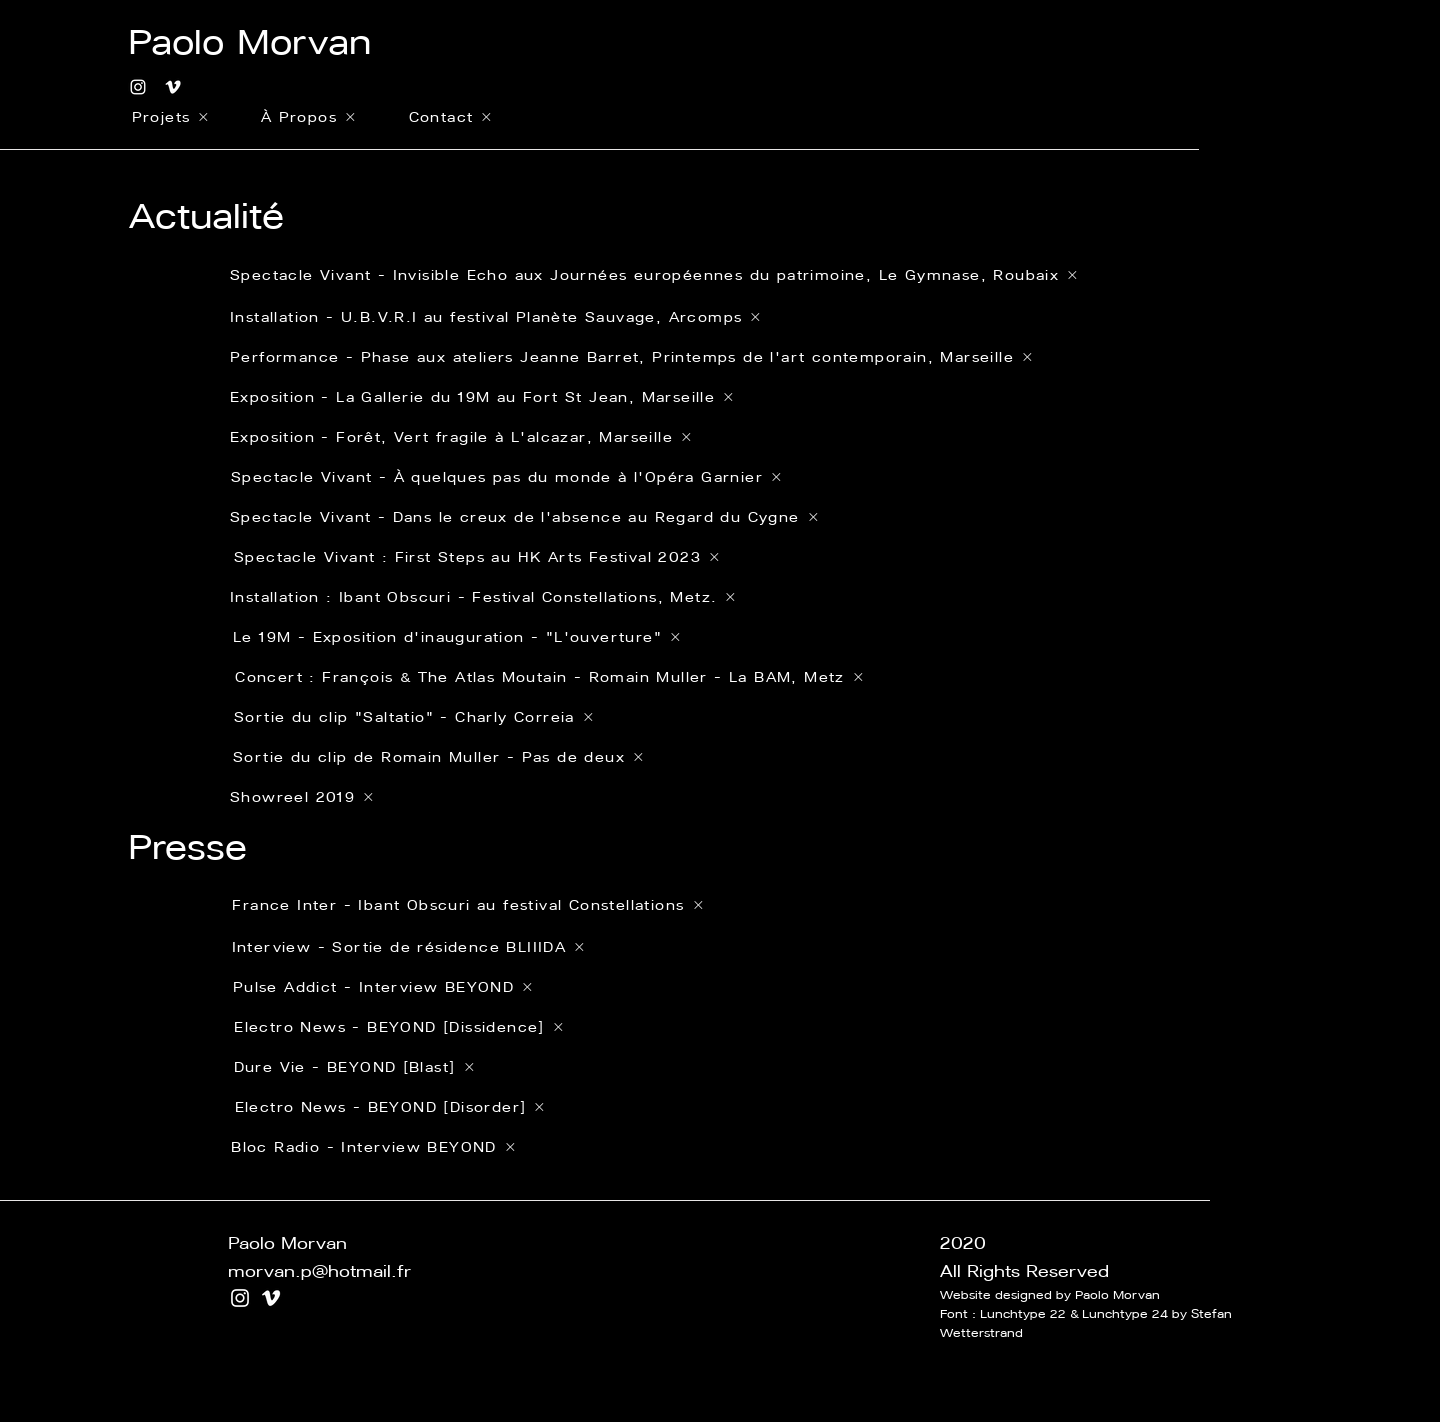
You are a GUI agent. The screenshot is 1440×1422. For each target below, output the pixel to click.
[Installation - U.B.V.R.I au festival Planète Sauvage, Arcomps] (632, 317)
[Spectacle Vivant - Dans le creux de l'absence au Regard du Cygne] (592, 517)
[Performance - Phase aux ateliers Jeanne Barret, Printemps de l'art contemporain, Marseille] (632, 357)
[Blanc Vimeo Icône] (173, 87)
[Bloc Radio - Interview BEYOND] (373, 1147)
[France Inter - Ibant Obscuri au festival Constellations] (467, 904)
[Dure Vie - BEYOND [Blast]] (353, 1067)
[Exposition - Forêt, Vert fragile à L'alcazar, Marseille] (592, 437)
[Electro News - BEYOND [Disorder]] (389, 1107)
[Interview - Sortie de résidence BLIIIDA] (408, 947)
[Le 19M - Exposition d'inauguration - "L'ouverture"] (595, 637)
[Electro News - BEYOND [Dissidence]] (398, 1027)
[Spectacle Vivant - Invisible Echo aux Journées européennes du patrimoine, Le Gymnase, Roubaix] (655, 275)
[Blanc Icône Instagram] (138, 87)
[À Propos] (308, 117)
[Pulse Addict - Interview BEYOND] (382, 987)
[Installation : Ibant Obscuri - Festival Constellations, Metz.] (592, 597)
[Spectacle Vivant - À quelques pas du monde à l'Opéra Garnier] (593, 477)
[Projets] (170, 117)
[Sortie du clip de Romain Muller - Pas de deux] (438, 757)
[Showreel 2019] (665, 797)
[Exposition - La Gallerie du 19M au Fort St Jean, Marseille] (632, 397)
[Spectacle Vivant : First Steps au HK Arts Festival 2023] (596, 557)
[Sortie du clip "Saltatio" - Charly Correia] (471, 717)
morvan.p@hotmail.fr (319, 1271)
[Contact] (450, 117)
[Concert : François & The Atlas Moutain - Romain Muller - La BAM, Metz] (549, 677)
